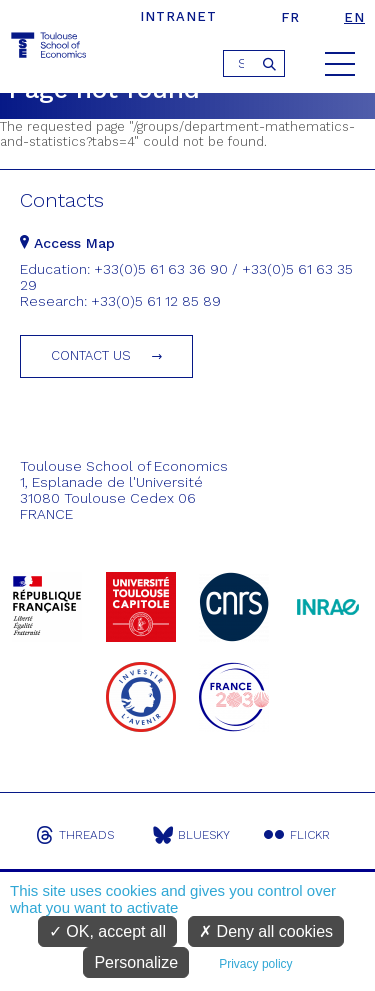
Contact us (91, 355)
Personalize (136, 962)
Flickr (297, 835)
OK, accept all (107, 931)
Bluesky (191, 835)
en (354, 17)
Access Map (67, 243)
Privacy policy (255, 964)
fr (290, 17)
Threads (75, 835)
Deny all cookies (266, 931)
